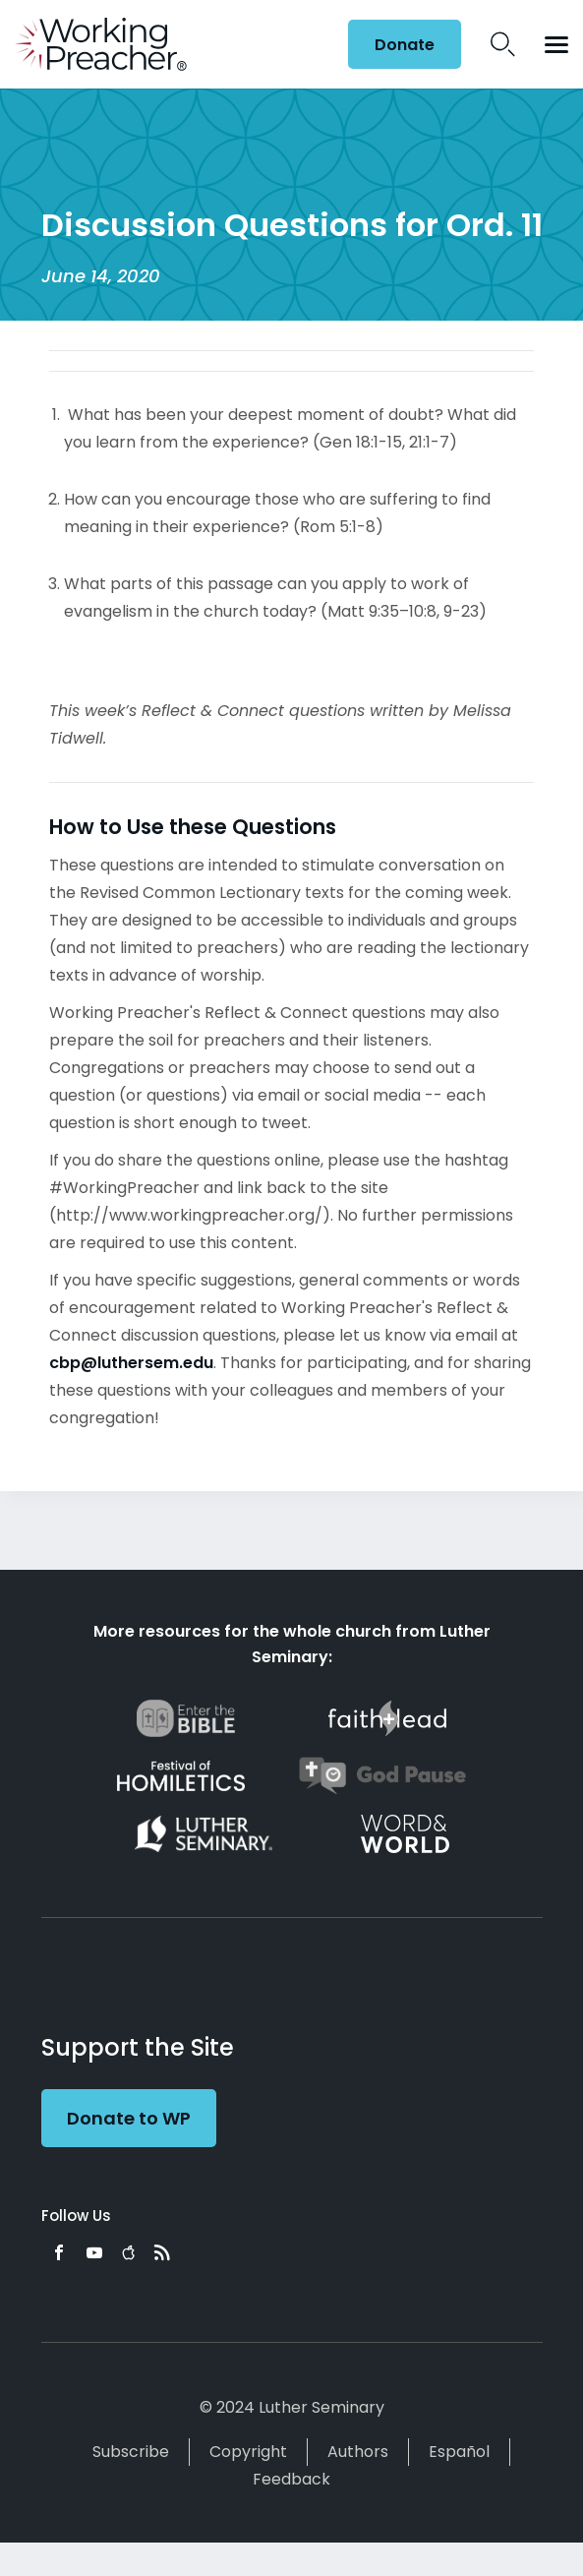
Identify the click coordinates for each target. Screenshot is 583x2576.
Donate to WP (129, 2118)
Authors (357, 2451)
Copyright (248, 2451)
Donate (405, 44)
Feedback (291, 2479)
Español (459, 2451)
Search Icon (503, 44)
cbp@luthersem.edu (131, 1362)
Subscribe (130, 2451)
